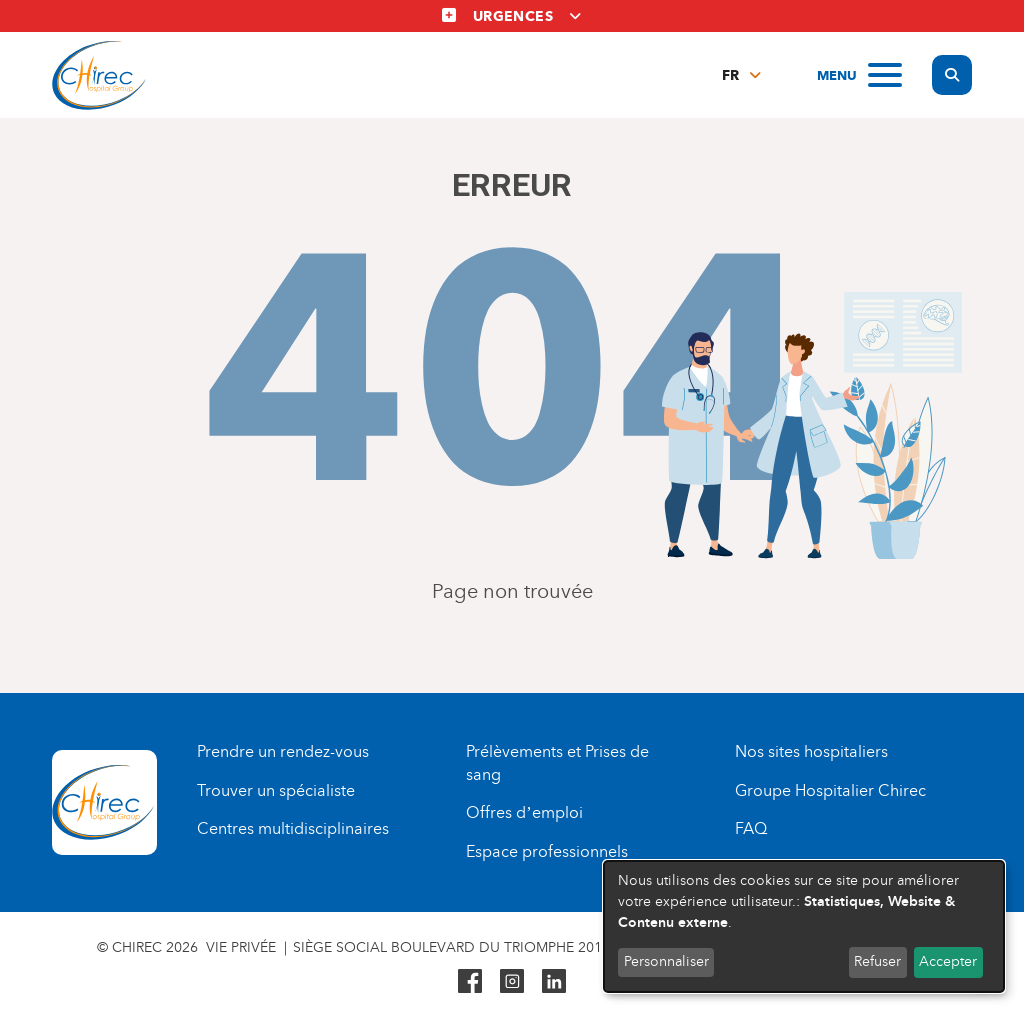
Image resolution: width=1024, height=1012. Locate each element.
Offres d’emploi (524, 812)
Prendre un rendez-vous (283, 751)
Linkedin (554, 981)
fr (730, 75)
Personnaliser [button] (666, 961)
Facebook (470, 981)
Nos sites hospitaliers (811, 751)
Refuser (877, 961)
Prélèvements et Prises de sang (557, 763)
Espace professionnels (547, 851)
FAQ (751, 828)
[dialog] (804, 926)
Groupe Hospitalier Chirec (830, 790)
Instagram (512, 981)
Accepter (948, 961)
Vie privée (241, 947)
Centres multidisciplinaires (293, 828)
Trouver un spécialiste (276, 790)
